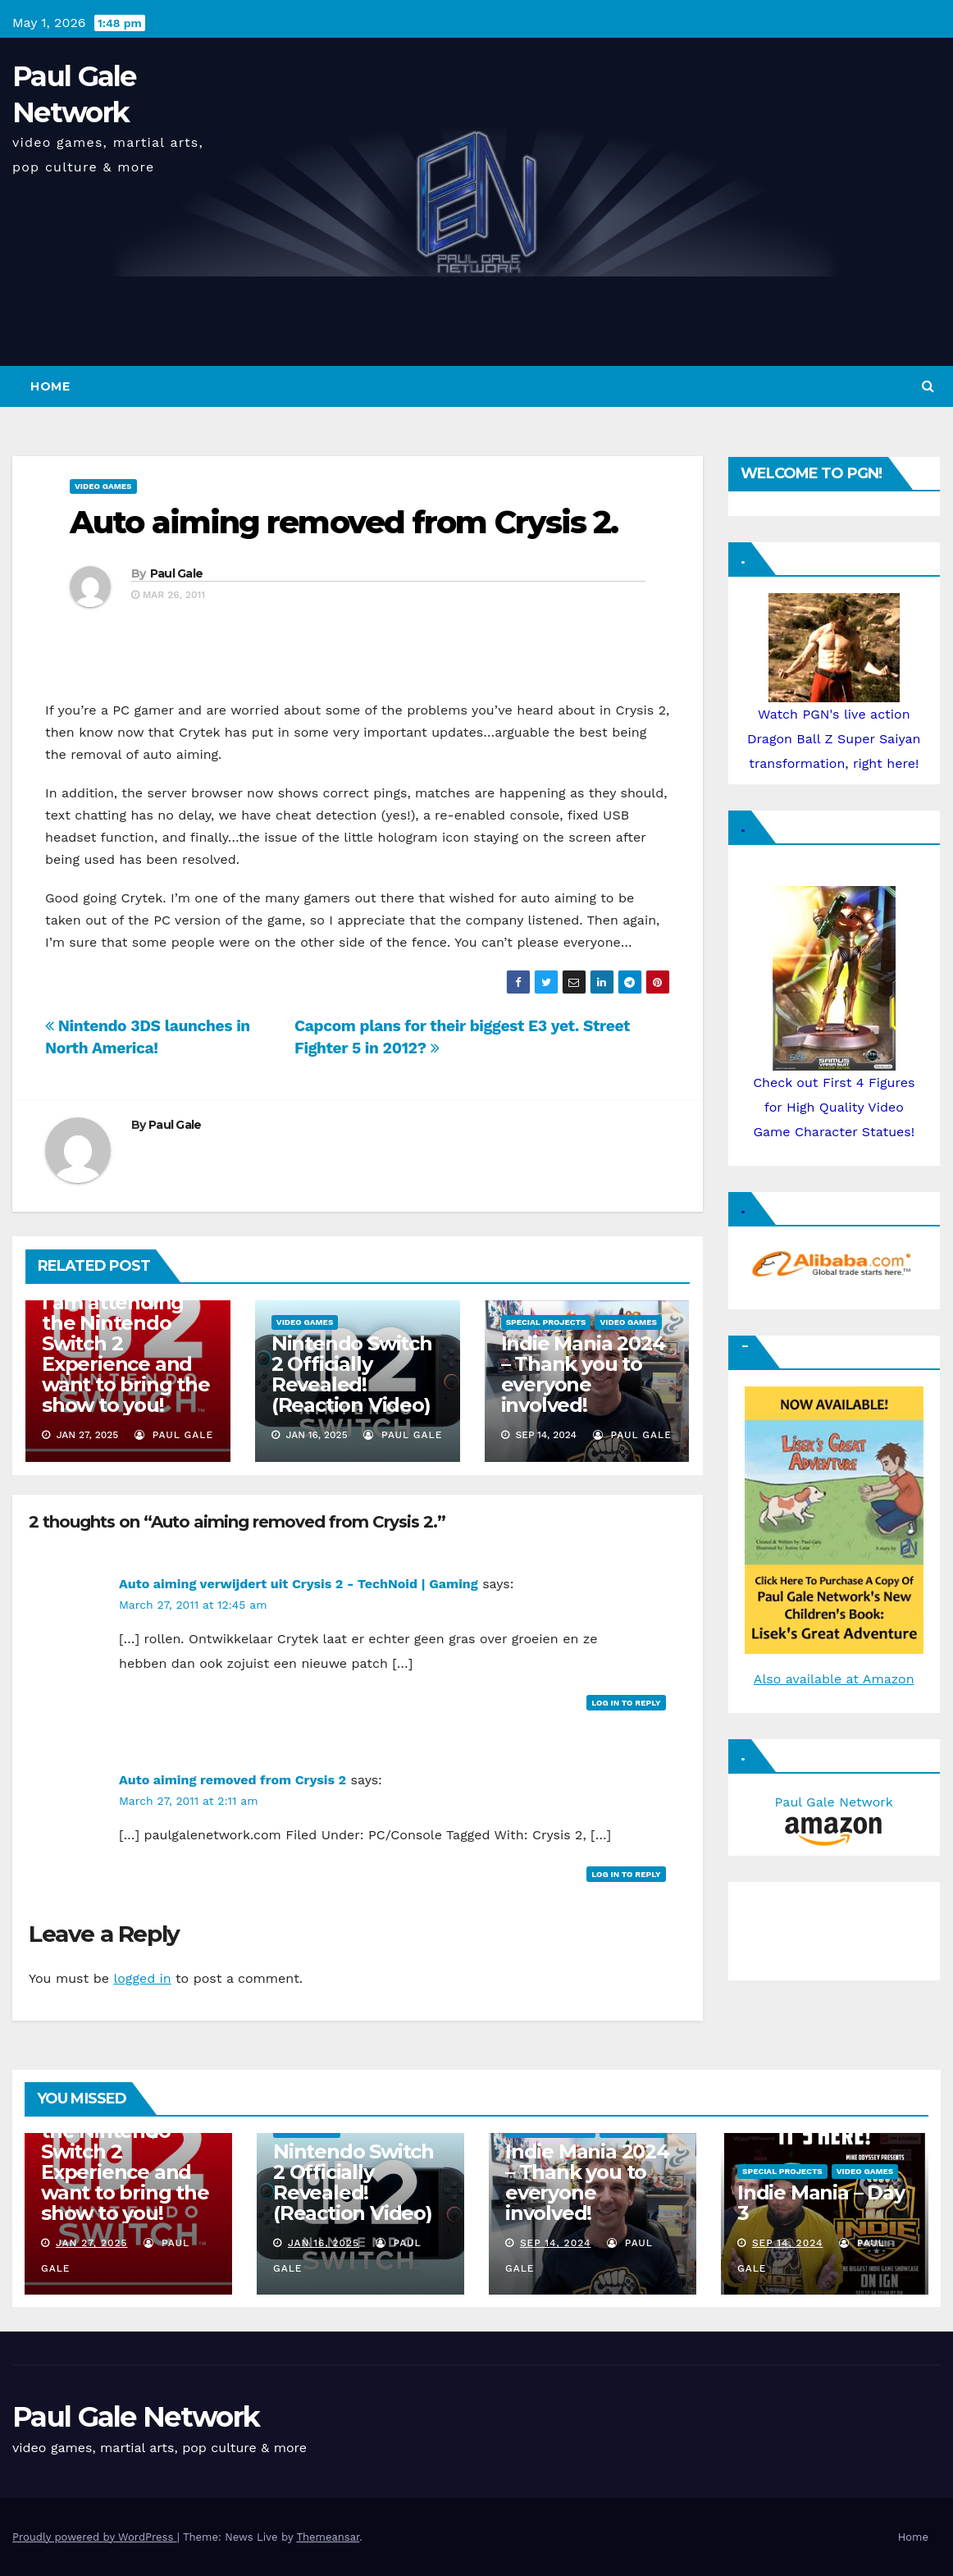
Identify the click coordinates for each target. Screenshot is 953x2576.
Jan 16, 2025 (323, 2243)
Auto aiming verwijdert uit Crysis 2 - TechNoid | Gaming (298, 1584)
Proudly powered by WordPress (94, 2537)
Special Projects (546, 1322)
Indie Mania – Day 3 (821, 2203)
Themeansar (327, 2537)
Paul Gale (176, 573)
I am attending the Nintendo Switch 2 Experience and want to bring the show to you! (126, 1353)
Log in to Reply (625, 1702)
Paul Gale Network (135, 2417)
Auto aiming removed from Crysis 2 (232, 1780)
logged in (142, 1978)
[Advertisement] (818, 1927)
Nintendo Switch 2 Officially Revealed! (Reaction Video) (351, 1374)
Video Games (103, 486)
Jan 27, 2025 (92, 2243)
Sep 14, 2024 (555, 2243)
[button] (928, 386)
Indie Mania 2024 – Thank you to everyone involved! (583, 1374)
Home (50, 386)
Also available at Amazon (834, 1679)
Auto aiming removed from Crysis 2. (344, 522)
